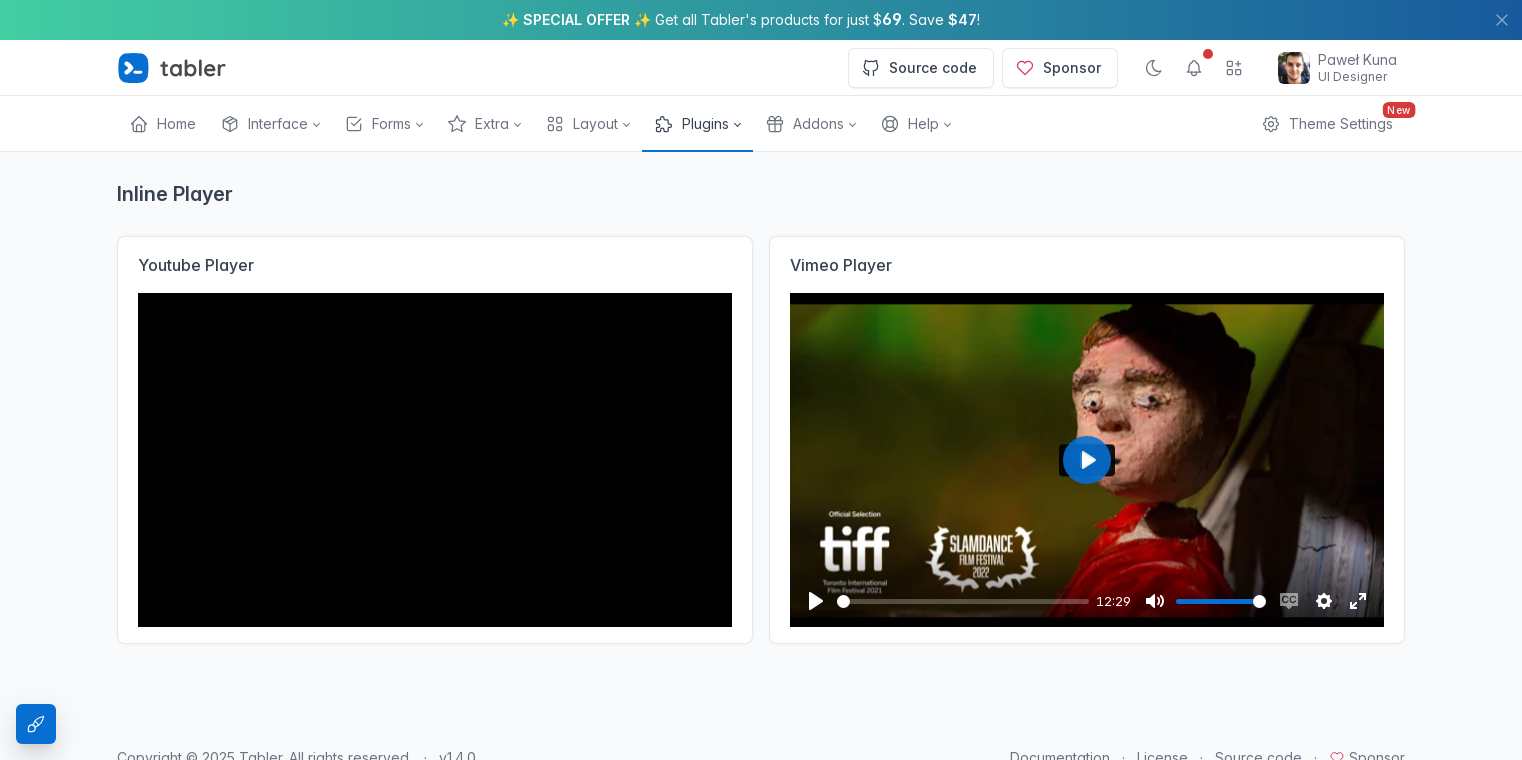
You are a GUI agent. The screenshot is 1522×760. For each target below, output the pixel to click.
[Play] (816, 601)
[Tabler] (172, 68)
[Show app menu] (1234, 68)
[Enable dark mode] (1154, 68)
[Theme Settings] (36, 724)
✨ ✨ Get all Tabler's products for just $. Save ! (741, 19)
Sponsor (1058, 68)
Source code (919, 68)
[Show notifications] (1194, 68)
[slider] (963, 601)
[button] (270, 124)
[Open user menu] (1337, 68)
